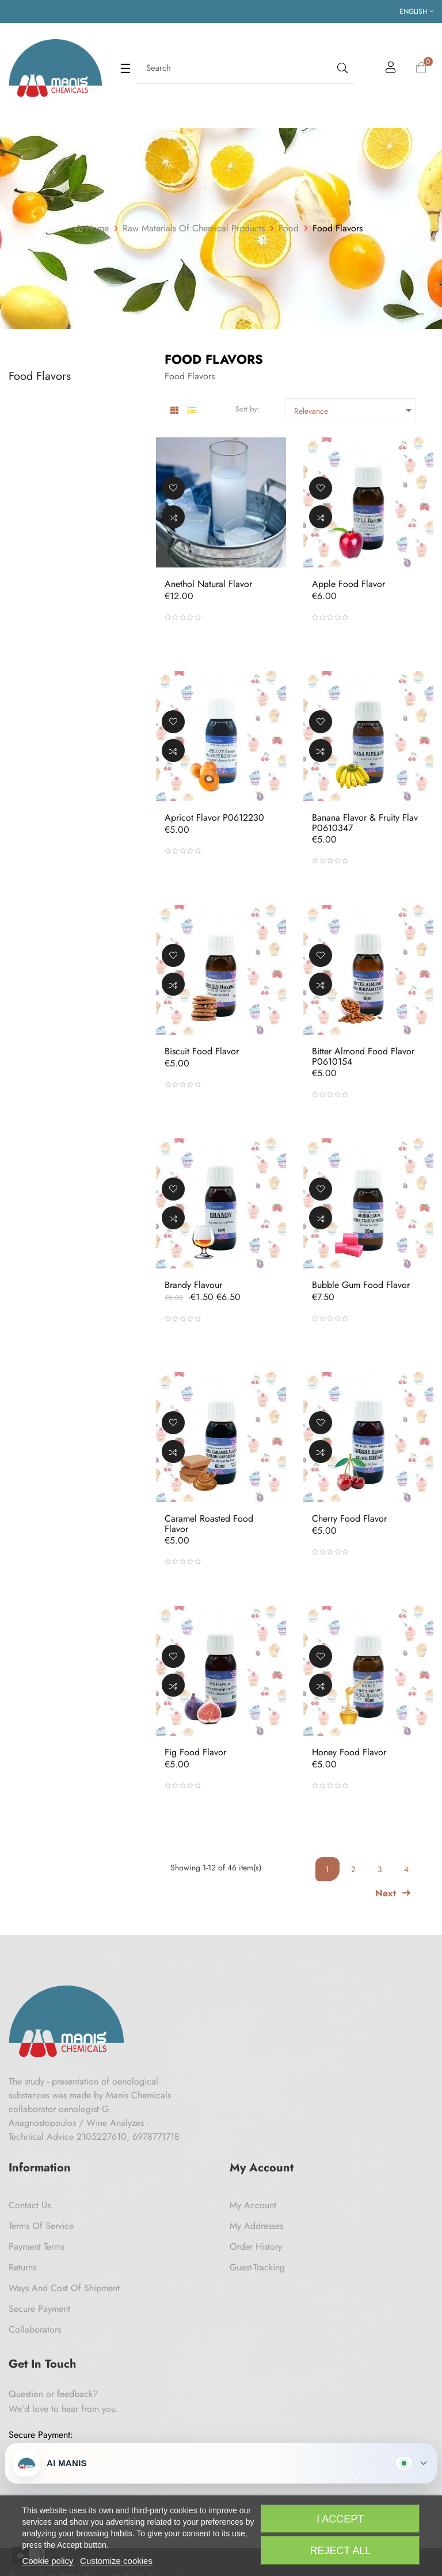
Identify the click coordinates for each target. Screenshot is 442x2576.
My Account (253, 2205)
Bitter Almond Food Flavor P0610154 (363, 1056)
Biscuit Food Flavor (202, 1051)
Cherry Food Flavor (349, 1519)
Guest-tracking (257, 2267)
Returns (22, 2267)
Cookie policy (47, 2561)
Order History (256, 2246)
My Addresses (256, 2225)
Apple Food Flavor (348, 584)
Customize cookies (116, 2561)
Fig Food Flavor (195, 1752)
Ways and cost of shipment (64, 2288)
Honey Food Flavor (349, 1752)
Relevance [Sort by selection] (355, 410)
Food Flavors (40, 376)
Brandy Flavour (193, 1285)
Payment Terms (36, 2246)
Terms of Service (41, 2225)
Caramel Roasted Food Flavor (209, 1524)
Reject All (340, 2550)
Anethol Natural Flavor (208, 584)
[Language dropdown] (416, 11)
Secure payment (39, 2308)
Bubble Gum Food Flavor (361, 1285)
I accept (340, 2519)
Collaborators (35, 2329)
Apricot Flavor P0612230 (214, 818)
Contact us (30, 2205)
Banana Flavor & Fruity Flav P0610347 (365, 823)
